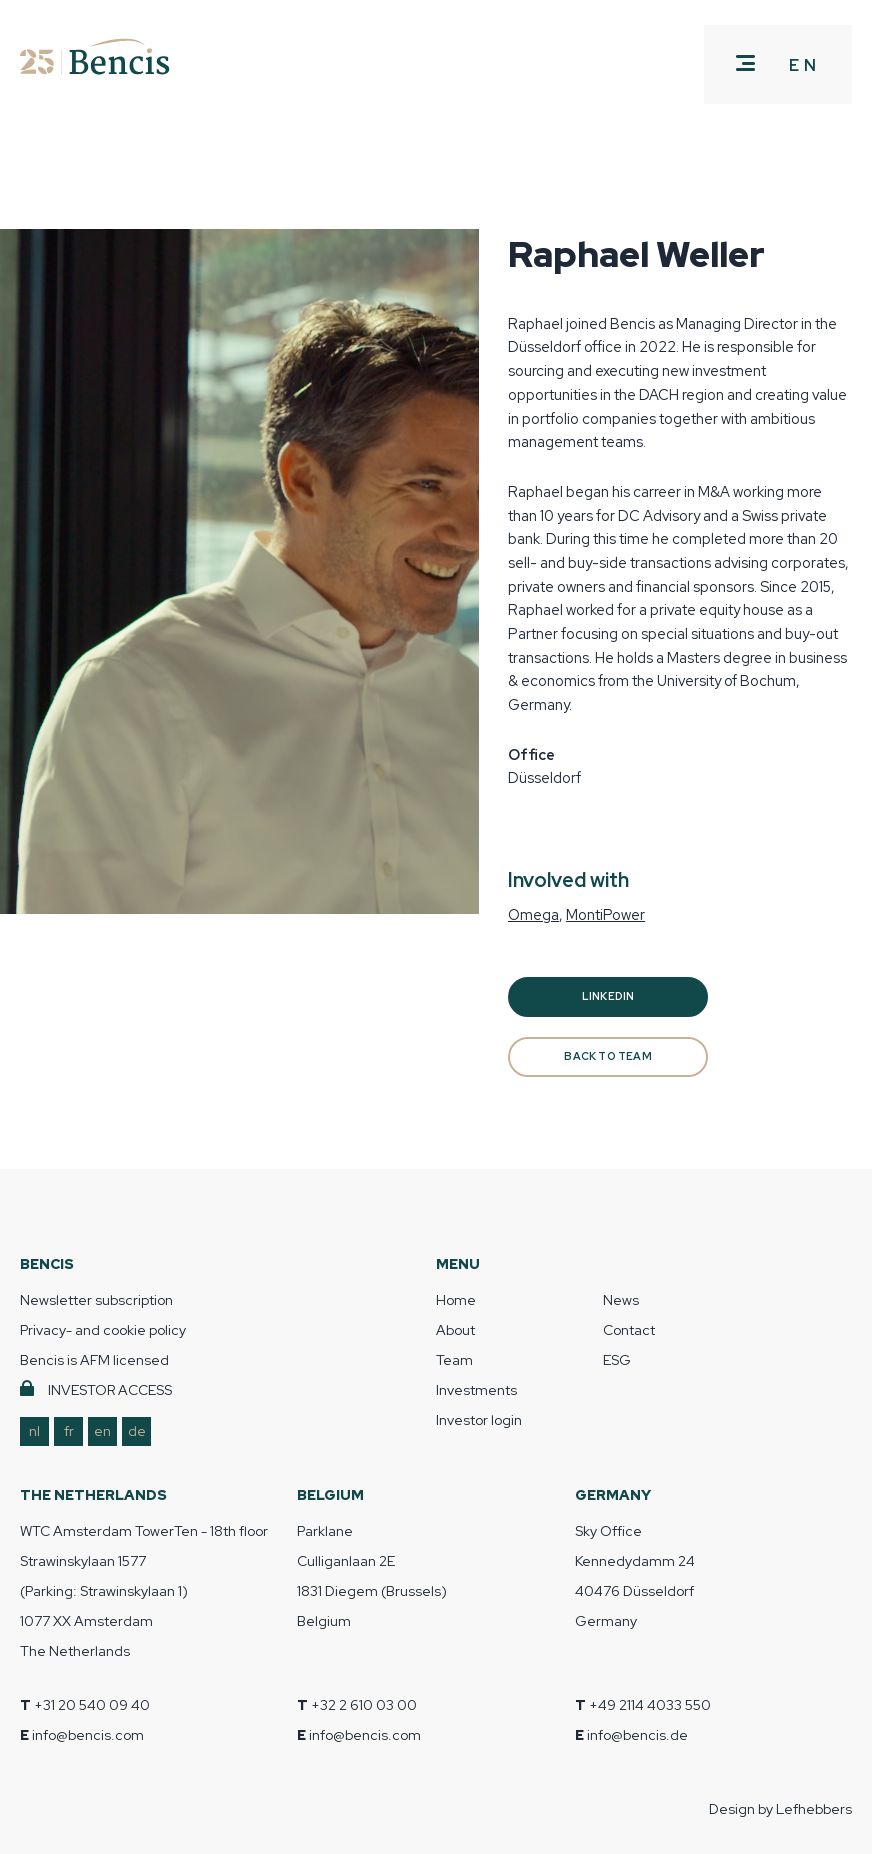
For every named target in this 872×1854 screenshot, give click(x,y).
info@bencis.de (637, 1735)
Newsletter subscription (96, 1300)
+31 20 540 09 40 (92, 1705)
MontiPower (605, 914)
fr (69, 1431)
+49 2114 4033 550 (650, 1705)
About (455, 1330)
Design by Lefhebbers (780, 1809)
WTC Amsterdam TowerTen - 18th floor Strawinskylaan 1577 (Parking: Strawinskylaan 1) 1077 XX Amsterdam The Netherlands (144, 1591)
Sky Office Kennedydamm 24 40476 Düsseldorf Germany (635, 1576)
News (621, 1300)
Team (454, 1360)
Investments (476, 1390)
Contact (629, 1330)
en (102, 1431)
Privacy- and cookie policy (103, 1330)
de (137, 1431)
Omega (533, 914)
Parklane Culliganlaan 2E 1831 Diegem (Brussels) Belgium (372, 1576)
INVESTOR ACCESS (110, 1390)
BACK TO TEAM (608, 1056)
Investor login (479, 1420)
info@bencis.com (88, 1735)
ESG (617, 1360)
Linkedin (608, 996)
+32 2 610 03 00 (364, 1705)
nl (34, 1431)
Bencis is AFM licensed (94, 1360)
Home (456, 1300)
